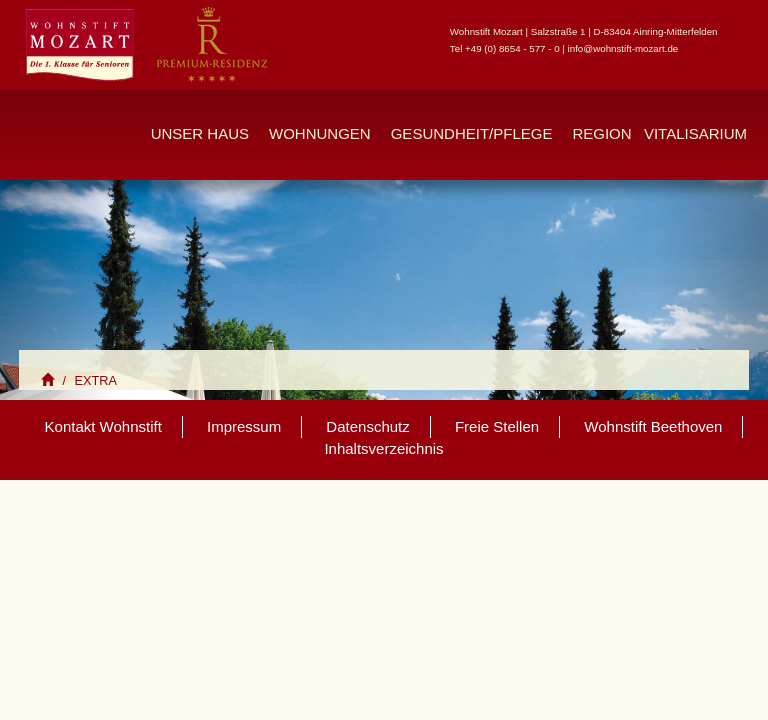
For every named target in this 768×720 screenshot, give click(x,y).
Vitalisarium (695, 133)
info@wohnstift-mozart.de (623, 48)
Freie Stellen (497, 426)
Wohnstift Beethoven (653, 426)
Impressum (244, 426)
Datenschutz (367, 426)
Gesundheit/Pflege (472, 133)
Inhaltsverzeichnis (383, 448)
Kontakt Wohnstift (103, 426)
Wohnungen (320, 133)
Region (601, 133)
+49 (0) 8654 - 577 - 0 (512, 48)
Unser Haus (200, 133)
